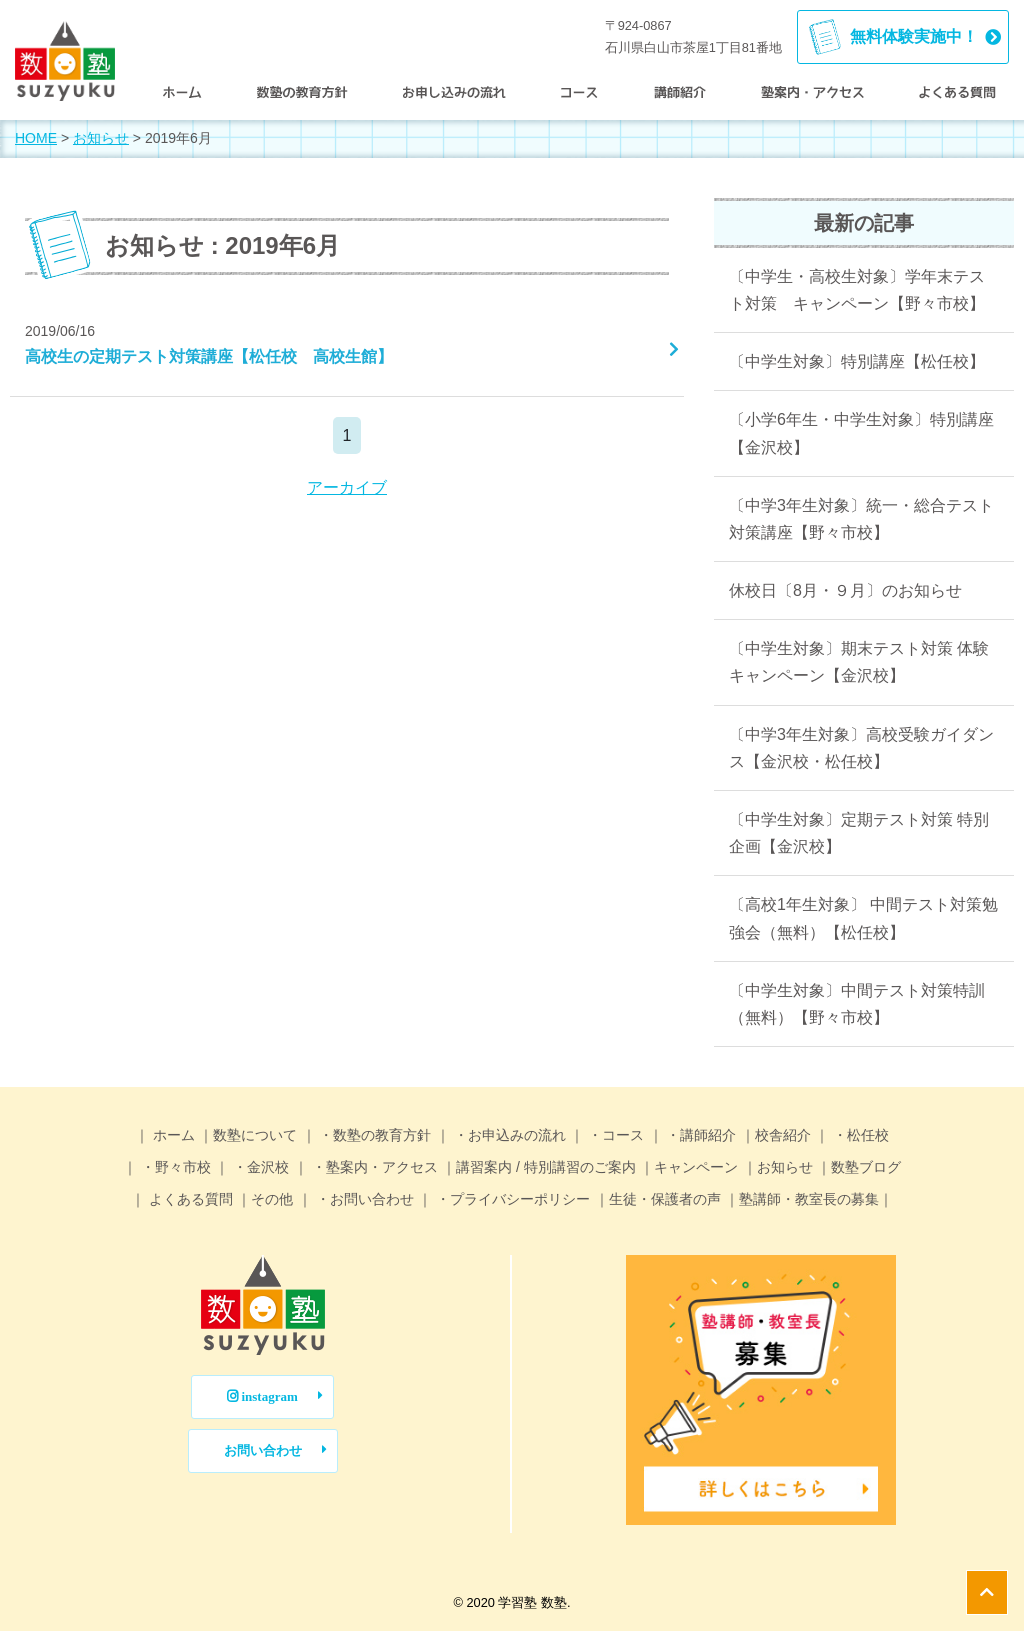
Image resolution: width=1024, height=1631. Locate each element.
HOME (36, 138)
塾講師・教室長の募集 (809, 1199)
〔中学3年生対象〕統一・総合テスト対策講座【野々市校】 (861, 519)
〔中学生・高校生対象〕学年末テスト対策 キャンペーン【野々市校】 (857, 290)
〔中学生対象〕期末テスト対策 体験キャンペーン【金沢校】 (859, 662)
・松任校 (859, 1135)
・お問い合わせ (363, 1199)
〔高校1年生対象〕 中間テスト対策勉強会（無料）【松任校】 (863, 918)
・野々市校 (174, 1167)
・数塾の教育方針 (374, 1135)
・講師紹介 (700, 1135)
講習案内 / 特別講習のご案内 (546, 1167)
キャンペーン (696, 1167)
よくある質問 (189, 1199)
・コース (614, 1135)
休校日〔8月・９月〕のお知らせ (845, 590)
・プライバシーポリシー (511, 1199)
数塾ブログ (866, 1167)
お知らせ (101, 138)
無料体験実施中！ (914, 36)
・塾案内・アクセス (373, 1167)
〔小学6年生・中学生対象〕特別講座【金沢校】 (861, 433)
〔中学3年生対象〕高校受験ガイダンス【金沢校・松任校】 (861, 748)
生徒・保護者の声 (665, 1199)
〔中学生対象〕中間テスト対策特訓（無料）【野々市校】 (857, 1004)
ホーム (172, 1135)
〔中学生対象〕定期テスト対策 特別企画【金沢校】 (859, 833)
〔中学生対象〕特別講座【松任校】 (857, 361)
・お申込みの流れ (508, 1135)
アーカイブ (347, 487)
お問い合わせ (263, 1450)
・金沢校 (259, 1167)
